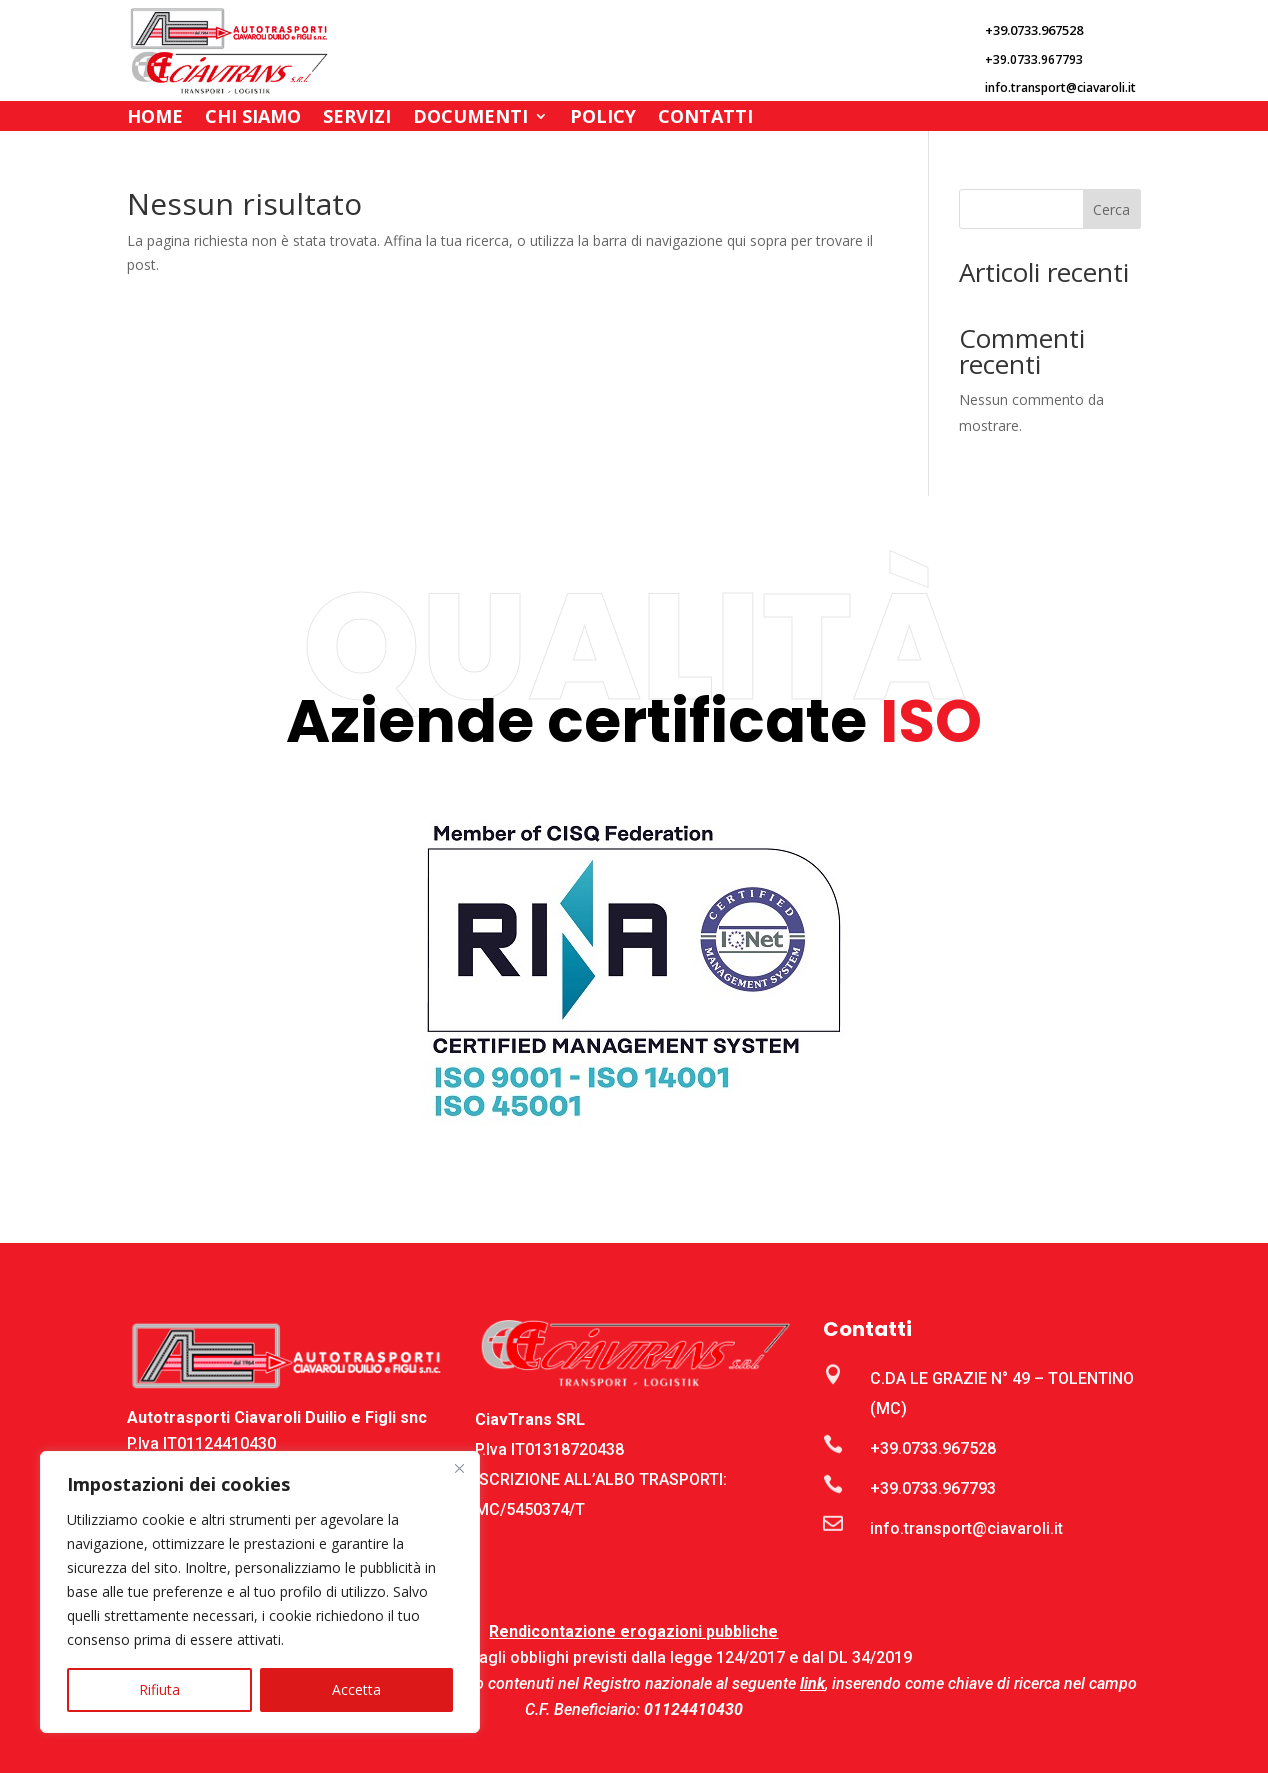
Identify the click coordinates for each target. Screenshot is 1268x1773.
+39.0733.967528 (933, 1448)
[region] (260, 1592)
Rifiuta (159, 1689)
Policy (603, 118)
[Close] (459, 1468)
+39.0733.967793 (933, 1488)
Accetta (356, 1689)
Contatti (705, 118)
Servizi (357, 118)
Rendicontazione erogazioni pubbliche (633, 1631)
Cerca (1111, 209)
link (812, 1683)
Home (155, 118)
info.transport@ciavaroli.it (966, 1528)
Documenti (470, 118)
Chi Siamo (253, 118)
